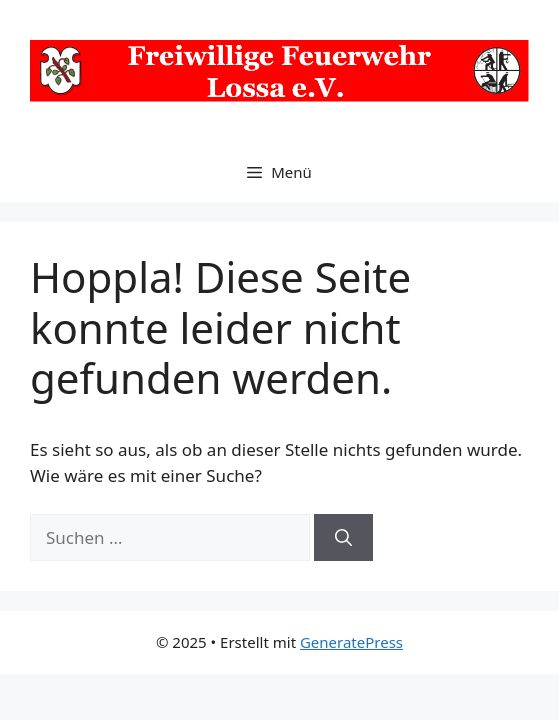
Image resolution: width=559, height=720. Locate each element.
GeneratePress (351, 642)
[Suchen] (343, 538)
